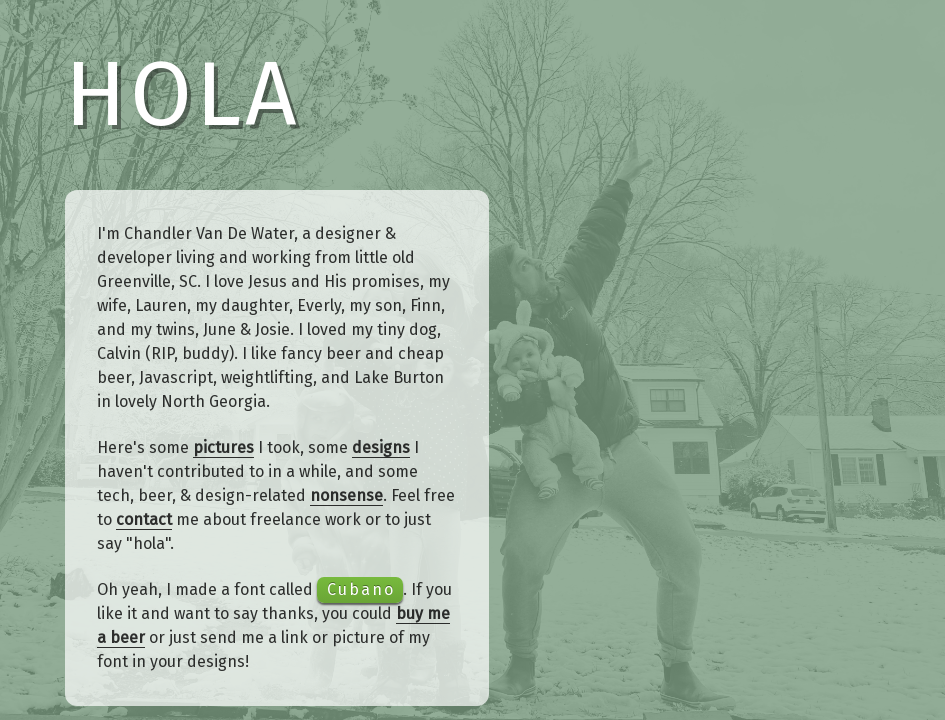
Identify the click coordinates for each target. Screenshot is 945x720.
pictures (223, 447)
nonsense (346, 495)
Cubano (361, 589)
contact (144, 519)
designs (381, 447)
